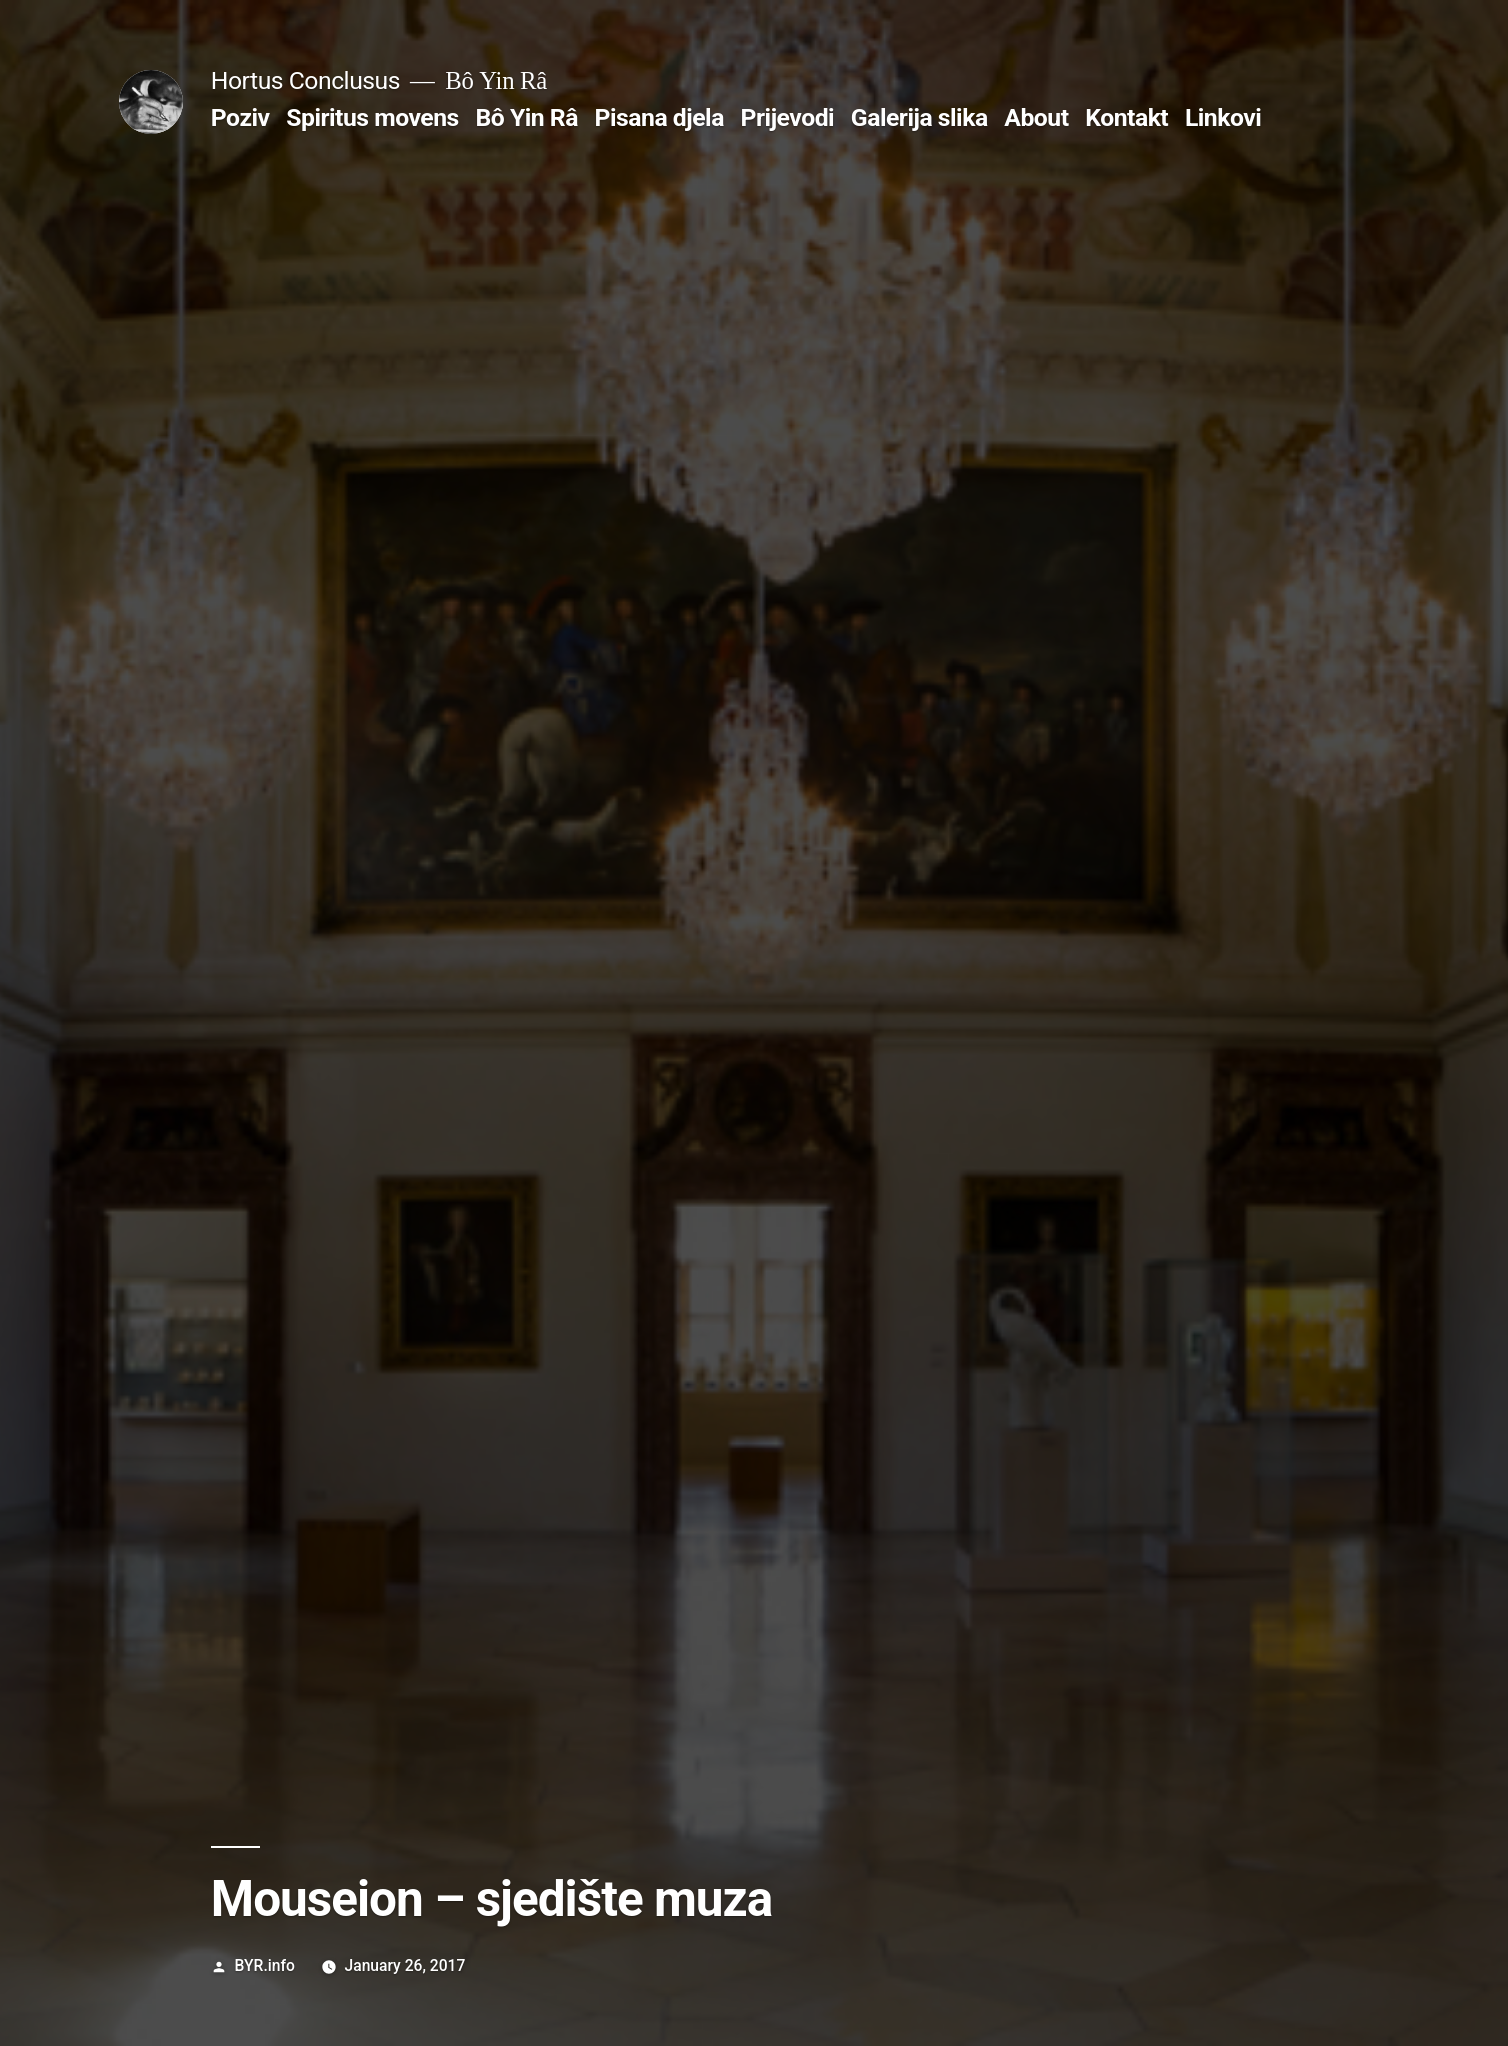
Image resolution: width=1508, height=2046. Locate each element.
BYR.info (265, 1965)
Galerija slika (919, 117)
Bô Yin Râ (526, 117)
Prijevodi (788, 117)
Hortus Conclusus (305, 80)
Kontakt (1126, 117)
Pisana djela (659, 117)
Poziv (240, 117)
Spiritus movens (372, 117)
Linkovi (1223, 117)
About (1036, 117)
